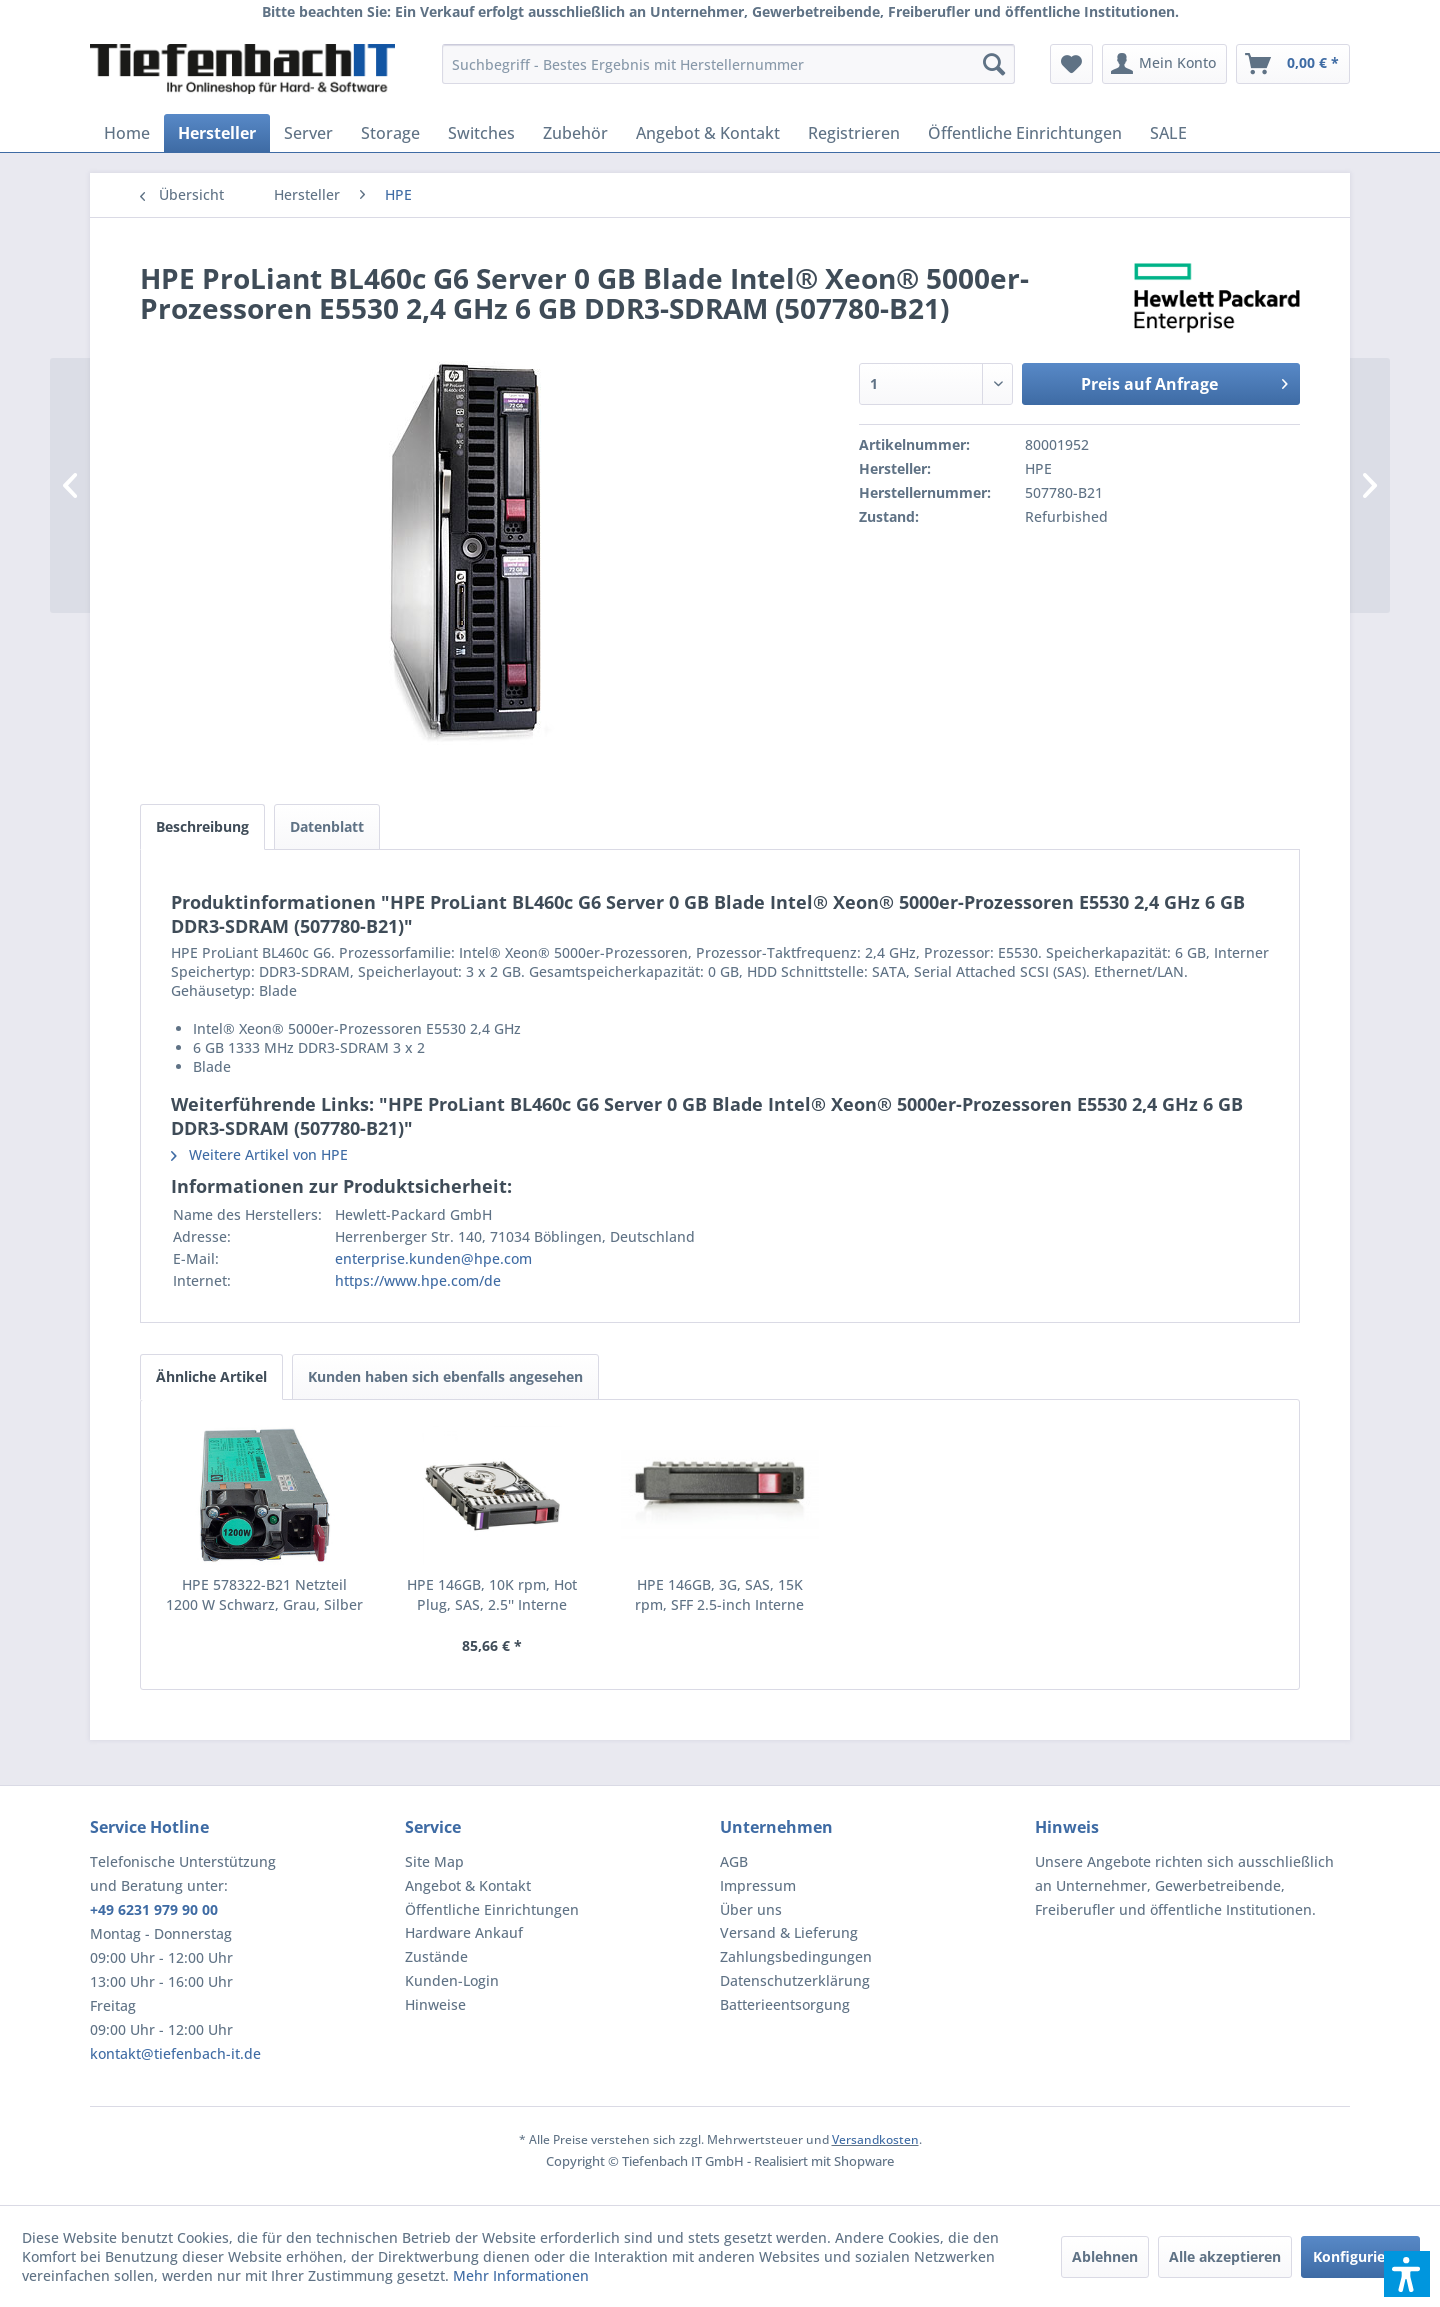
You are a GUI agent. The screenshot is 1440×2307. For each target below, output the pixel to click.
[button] (1407, 2274)
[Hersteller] (217, 133)
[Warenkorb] (1293, 64)
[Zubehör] (575, 133)
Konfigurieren (1360, 2256)
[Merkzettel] (1071, 64)
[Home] (127, 133)
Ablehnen (1105, 2256)
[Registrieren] (854, 133)
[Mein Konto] (1164, 64)
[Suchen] (994, 64)
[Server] (308, 133)
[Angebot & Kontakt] (708, 133)
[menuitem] (728, 64)
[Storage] (390, 133)
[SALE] (1168, 133)
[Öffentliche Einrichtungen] (1025, 133)
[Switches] (481, 133)
